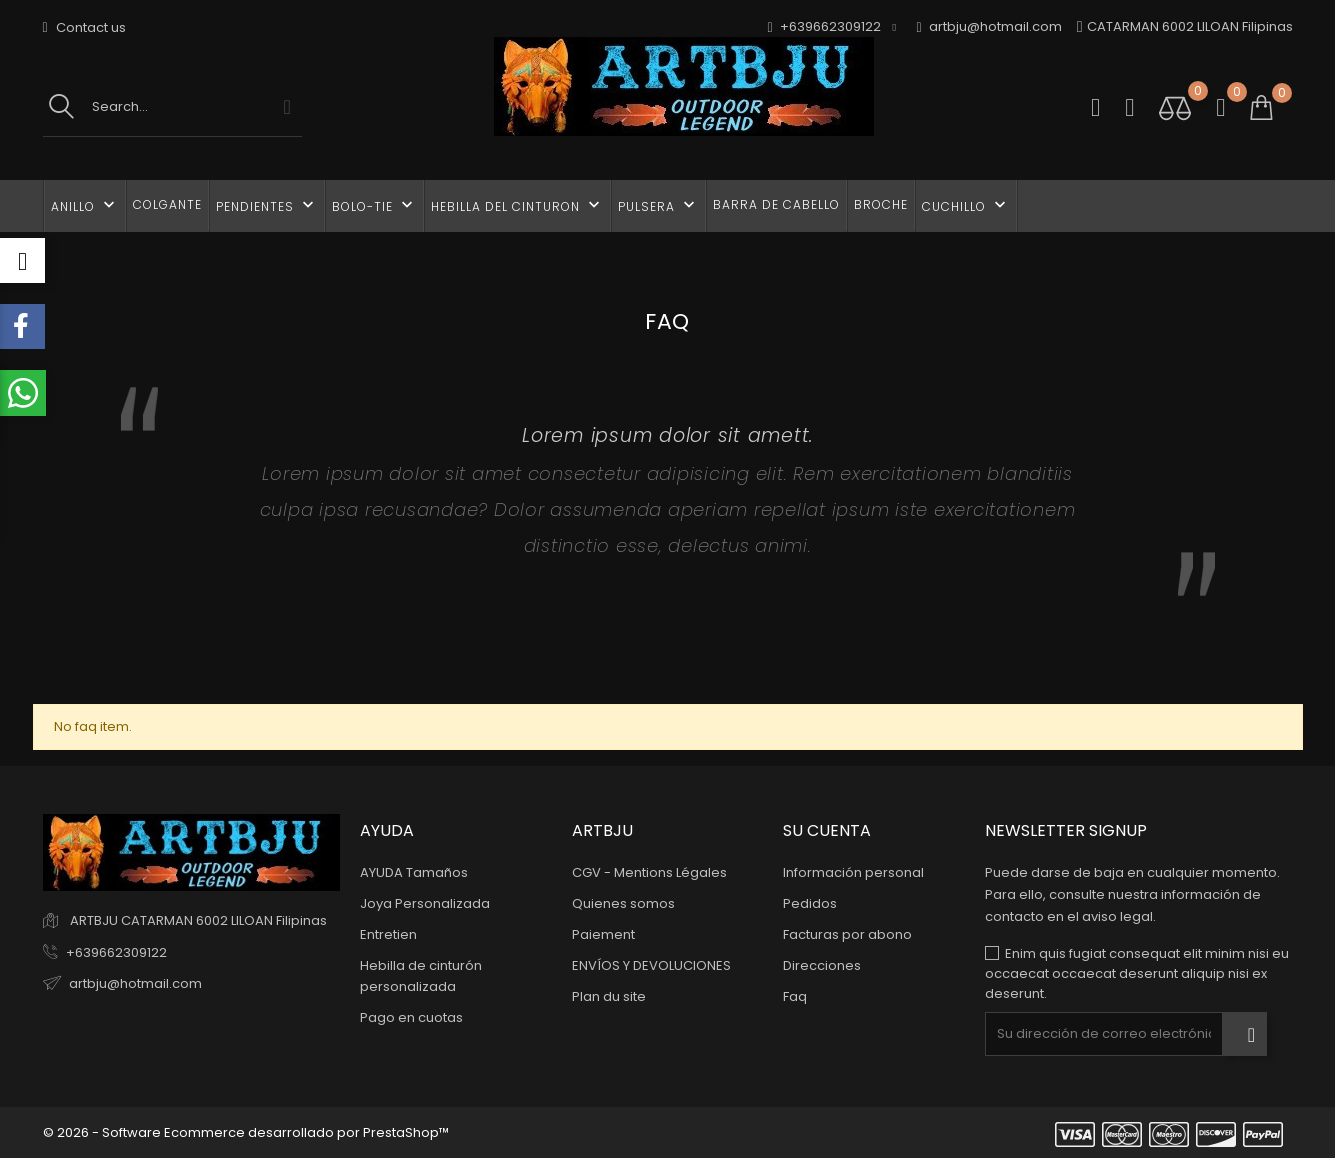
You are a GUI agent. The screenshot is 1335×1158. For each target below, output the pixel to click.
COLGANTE (167, 204)
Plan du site (609, 996)
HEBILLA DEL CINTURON (517, 205)
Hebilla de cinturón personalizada (421, 976)
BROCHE (881, 204)
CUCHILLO (966, 205)
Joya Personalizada (425, 903)
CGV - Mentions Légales (649, 872)
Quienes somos (623, 903)
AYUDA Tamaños (414, 872)
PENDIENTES (267, 205)
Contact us (84, 27)
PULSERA (658, 205)
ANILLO (85, 205)
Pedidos (810, 903)
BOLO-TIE (374, 205)
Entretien (388, 934)
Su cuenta (827, 830)
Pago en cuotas (411, 1017)
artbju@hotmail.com (989, 27)
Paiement (603, 934)
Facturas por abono (847, 934)
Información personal (853, 872)
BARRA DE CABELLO (776, 204)
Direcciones (822, 965)
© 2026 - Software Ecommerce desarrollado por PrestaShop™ (246, 1132)
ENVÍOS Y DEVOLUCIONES (651, 965)
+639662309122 (116, 952)
